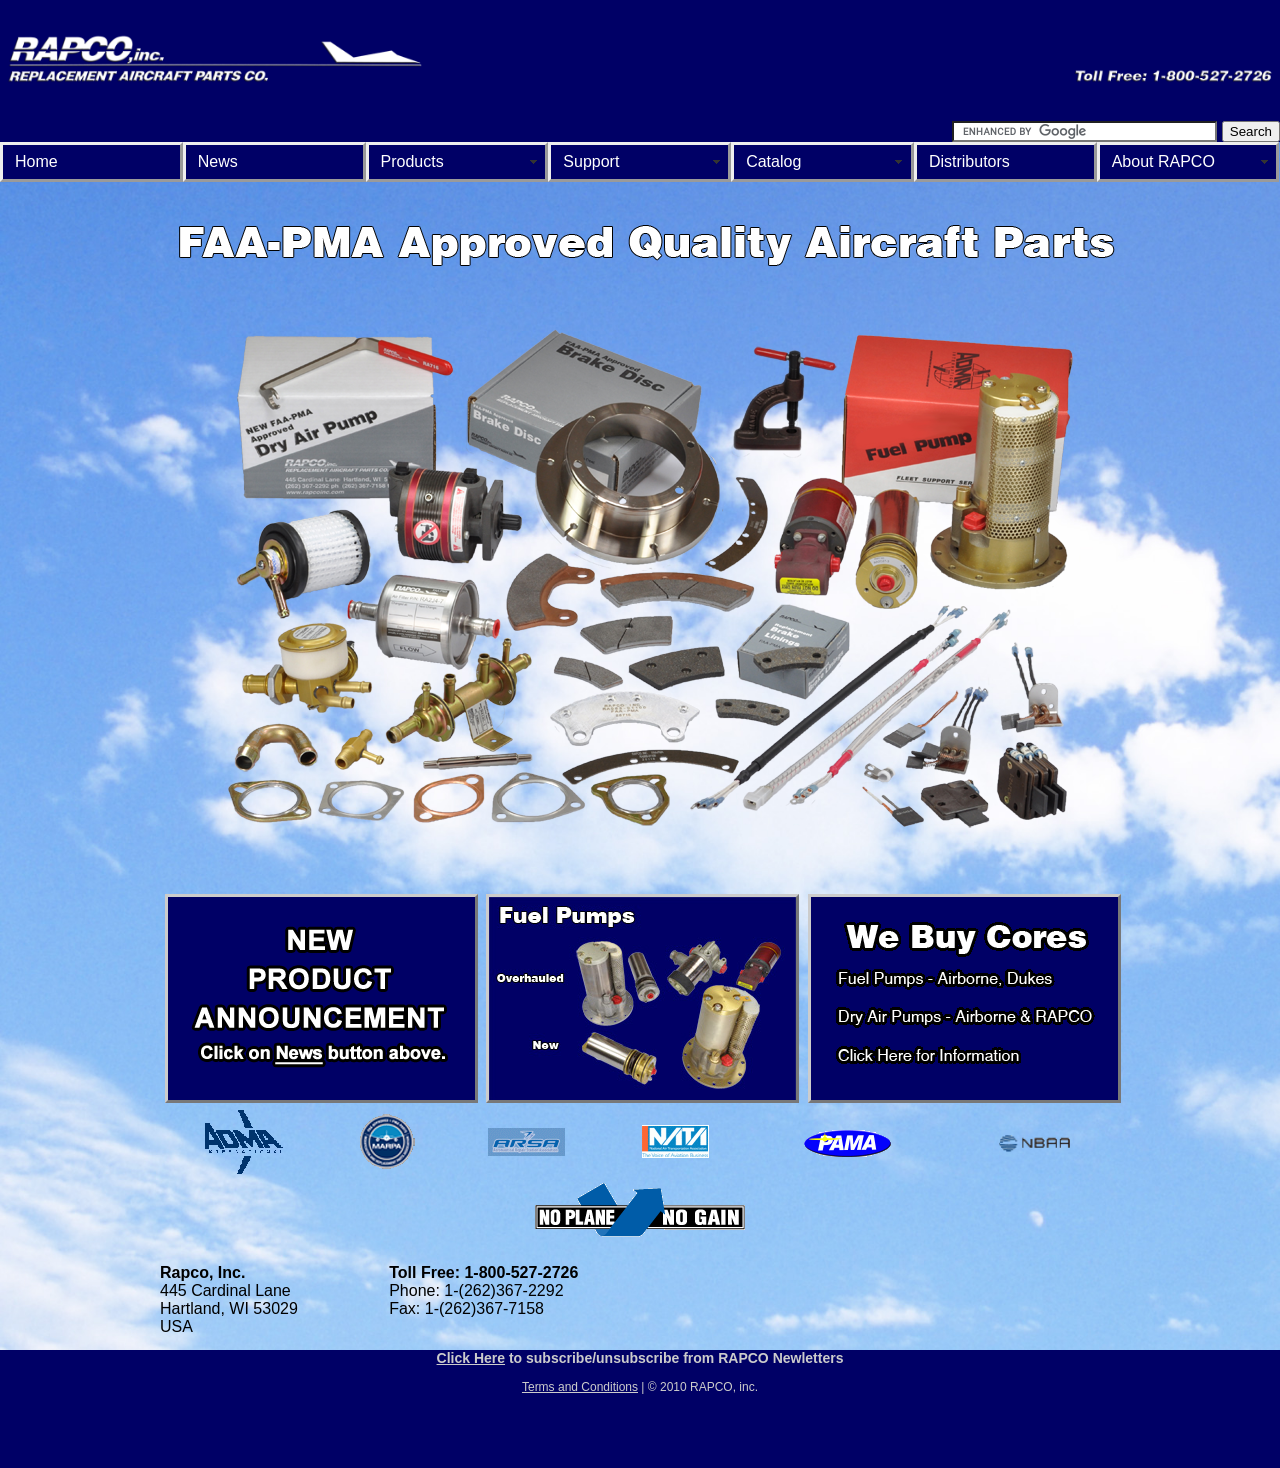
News (218, 161)
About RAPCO (1163, 161)
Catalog (773, 161)
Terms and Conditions (580, 1387)
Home (36, 161)
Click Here (471, 1358)
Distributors (969, 161)
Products (412, 161)
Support (591, 161)
